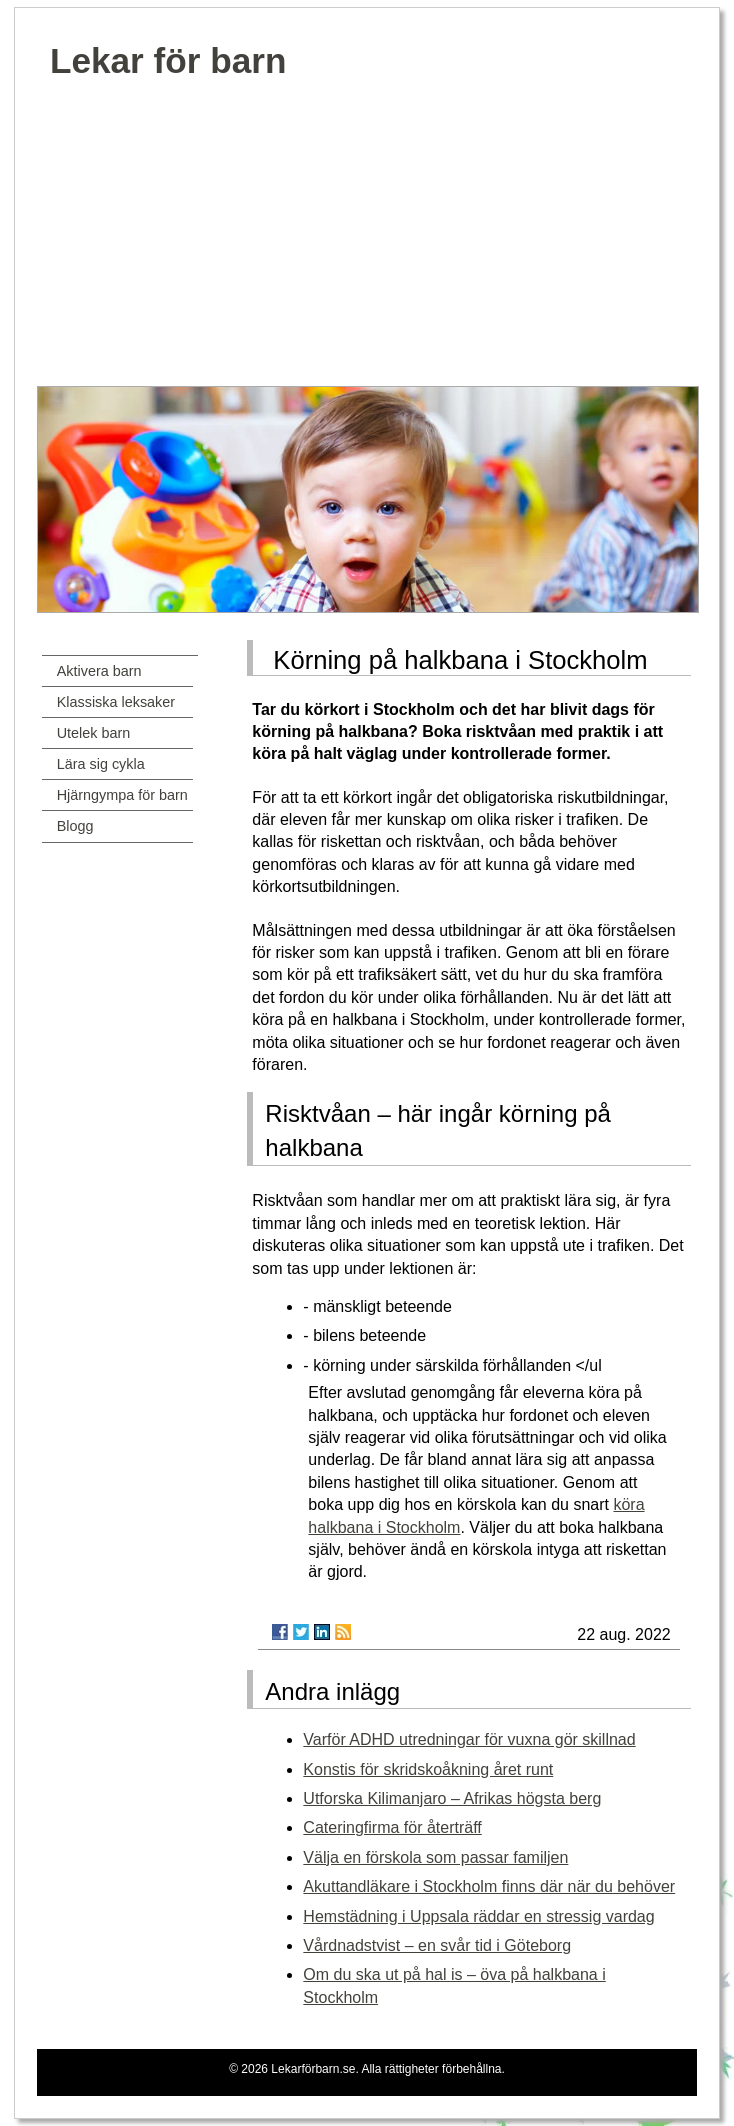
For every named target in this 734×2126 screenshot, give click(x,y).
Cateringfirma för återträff (392, 1827)
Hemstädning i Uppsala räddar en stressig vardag (478, 1916)
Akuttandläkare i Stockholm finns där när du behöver (489, 1886)
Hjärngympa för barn (122, 795)
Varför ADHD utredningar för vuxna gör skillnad (469, 1739)
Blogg (75, 826)
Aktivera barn (99, 671)
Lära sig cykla (101, 764)
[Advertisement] (367, 236)
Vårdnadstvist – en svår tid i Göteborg (437, 1945)
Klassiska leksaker (116, 702)
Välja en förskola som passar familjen (435, 1857)
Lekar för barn (168, 60)
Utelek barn (94, 733)
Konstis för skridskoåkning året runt (428, 1769)
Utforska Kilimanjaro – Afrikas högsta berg (452, 1798)
